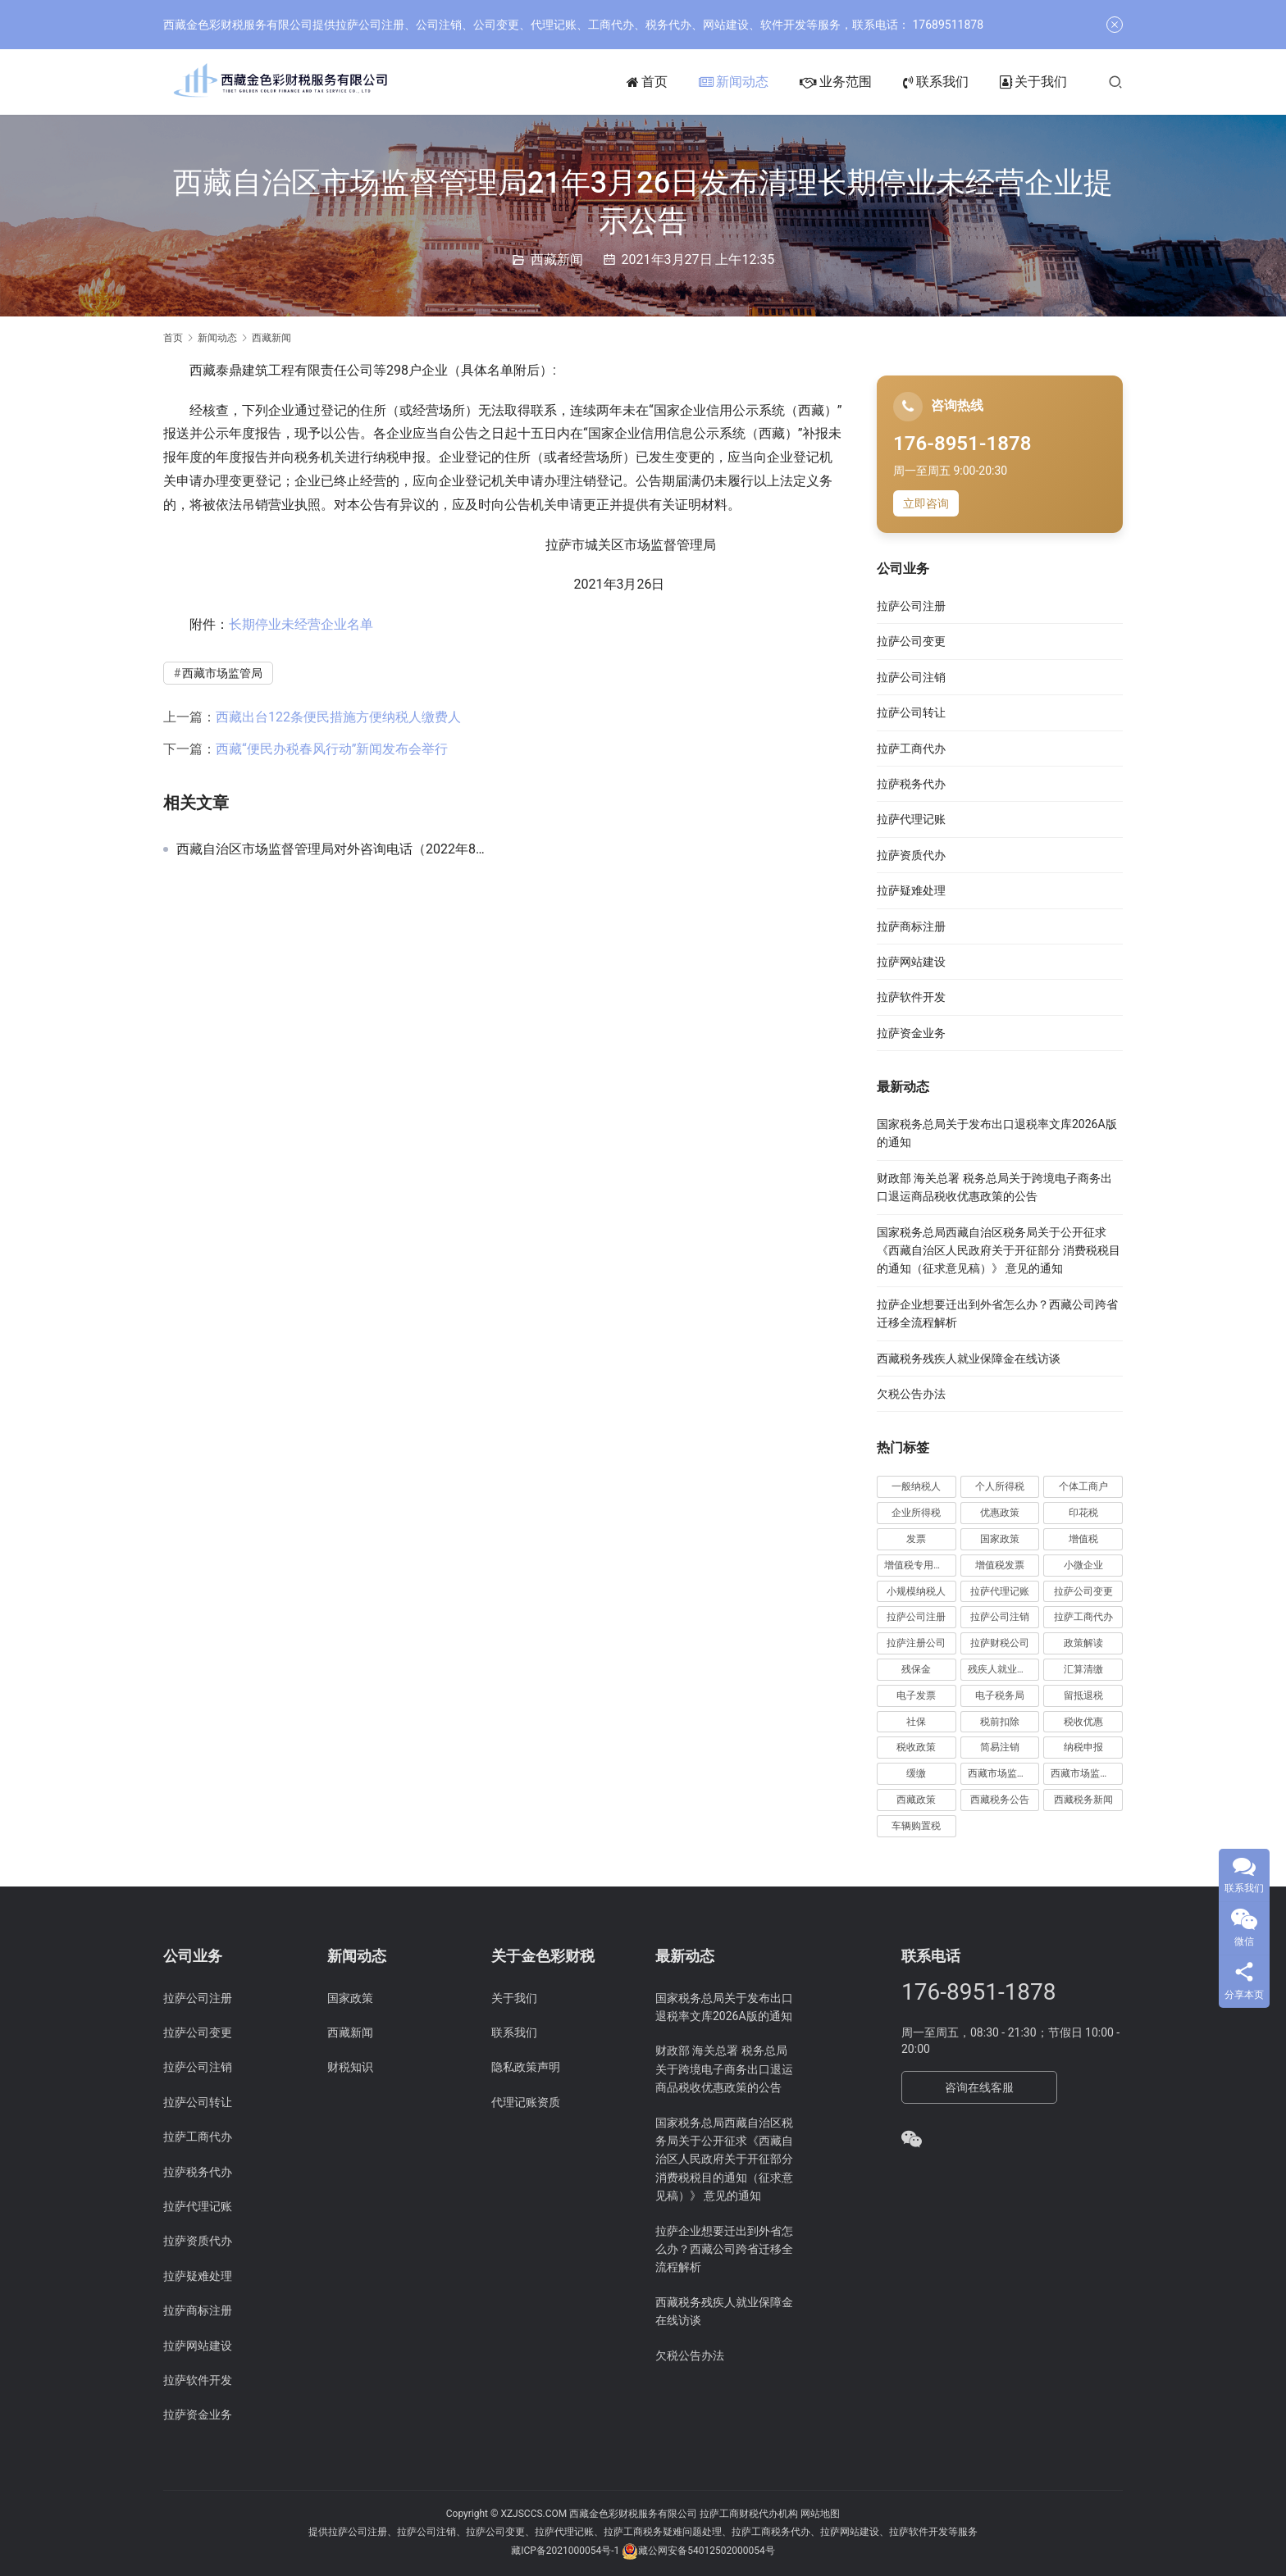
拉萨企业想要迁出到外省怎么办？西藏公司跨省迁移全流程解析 (724, 2249)
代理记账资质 (525, 2102)
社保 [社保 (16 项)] (916, 1721)
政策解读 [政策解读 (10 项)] (1083, 1643)
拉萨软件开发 (911, 997)
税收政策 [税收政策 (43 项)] (916, 1747)
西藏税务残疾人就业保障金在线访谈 (968, 1358)
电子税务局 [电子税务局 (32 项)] (999, 1695)
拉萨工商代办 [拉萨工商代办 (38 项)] (1083, 1617)
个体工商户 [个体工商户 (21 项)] (1083, 1486)
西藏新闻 (557, 259)
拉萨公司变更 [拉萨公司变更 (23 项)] (1083, 1591)
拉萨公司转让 (911, 712)
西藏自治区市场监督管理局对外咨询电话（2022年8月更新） (333, 849)
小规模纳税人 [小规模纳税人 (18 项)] (916, 1591)
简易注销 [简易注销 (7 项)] (999, 1747)
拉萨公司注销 (911, 677)
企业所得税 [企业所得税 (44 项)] (916, 1512)
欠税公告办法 (911, 1393)
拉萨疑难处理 (911, 890)
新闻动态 (733, 82)
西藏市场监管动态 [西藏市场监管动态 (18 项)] (1004, 1773)
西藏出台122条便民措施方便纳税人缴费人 (338, 717)
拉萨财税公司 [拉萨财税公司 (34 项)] (999, 1643)
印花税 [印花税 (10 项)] (1083, 1512)
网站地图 (820, 2513)
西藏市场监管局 (222, 673)
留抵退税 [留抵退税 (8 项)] (1083, 1695)
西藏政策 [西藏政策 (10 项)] (916, 1799)
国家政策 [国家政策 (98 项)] (999, 1539)
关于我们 (1033, 82)
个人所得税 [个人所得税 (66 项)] (999, 1486)
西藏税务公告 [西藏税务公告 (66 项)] (999, 1799)
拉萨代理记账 (911, 819)
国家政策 (350, 1998)
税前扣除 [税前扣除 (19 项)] (999, 1721)
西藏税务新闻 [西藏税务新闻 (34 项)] (1083, 1799)
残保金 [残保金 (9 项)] (916, 1669)
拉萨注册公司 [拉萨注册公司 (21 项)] (916, 1643)
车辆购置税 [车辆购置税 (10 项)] (916, 1826)
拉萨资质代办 (911, 855)
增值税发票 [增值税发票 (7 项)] (999, 1565)
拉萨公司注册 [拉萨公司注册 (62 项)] (916, 1617)
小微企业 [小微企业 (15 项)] (1083, 1565)
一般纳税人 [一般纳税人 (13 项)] (916, 1486)
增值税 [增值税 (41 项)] (1083, 1539)
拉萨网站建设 (911, 961)
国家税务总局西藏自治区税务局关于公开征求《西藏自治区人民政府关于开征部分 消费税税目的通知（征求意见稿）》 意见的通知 (998, 1251)
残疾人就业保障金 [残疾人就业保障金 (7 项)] (1004, 1669)
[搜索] (1115, 81)
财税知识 (350, 2066)
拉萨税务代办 (911, 783)
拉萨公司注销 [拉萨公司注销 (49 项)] (999, 1617)
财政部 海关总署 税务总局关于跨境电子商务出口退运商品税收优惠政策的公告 (724, 2069)
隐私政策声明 (525, 2066)
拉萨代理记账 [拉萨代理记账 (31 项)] (999, 1591)
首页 (647, 82)
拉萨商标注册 (911, 926)
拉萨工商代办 (911, 748)
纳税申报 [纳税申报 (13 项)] (1083, 1747)
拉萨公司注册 (911, 605)
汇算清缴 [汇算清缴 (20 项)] (1083, 1669)
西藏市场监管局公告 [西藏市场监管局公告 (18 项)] (1087, 1773)
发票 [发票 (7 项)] (916, 1539)
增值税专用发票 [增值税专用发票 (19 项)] (918, 1565)
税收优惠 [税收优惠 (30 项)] (1083, 1721)
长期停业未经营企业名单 (301, 624)
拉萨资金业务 (911, 1033)
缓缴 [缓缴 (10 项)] (916, 1773)
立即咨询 (926, 503)
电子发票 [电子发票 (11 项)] (916, 1695)
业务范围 (836, 82)
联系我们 (936, 82)
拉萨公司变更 (911, 641)
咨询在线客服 (979, 2087)
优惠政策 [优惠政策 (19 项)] (999, 1512)
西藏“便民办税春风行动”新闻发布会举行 (332, 749)
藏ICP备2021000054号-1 (566, 2550)
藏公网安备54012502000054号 (706, 2550)
